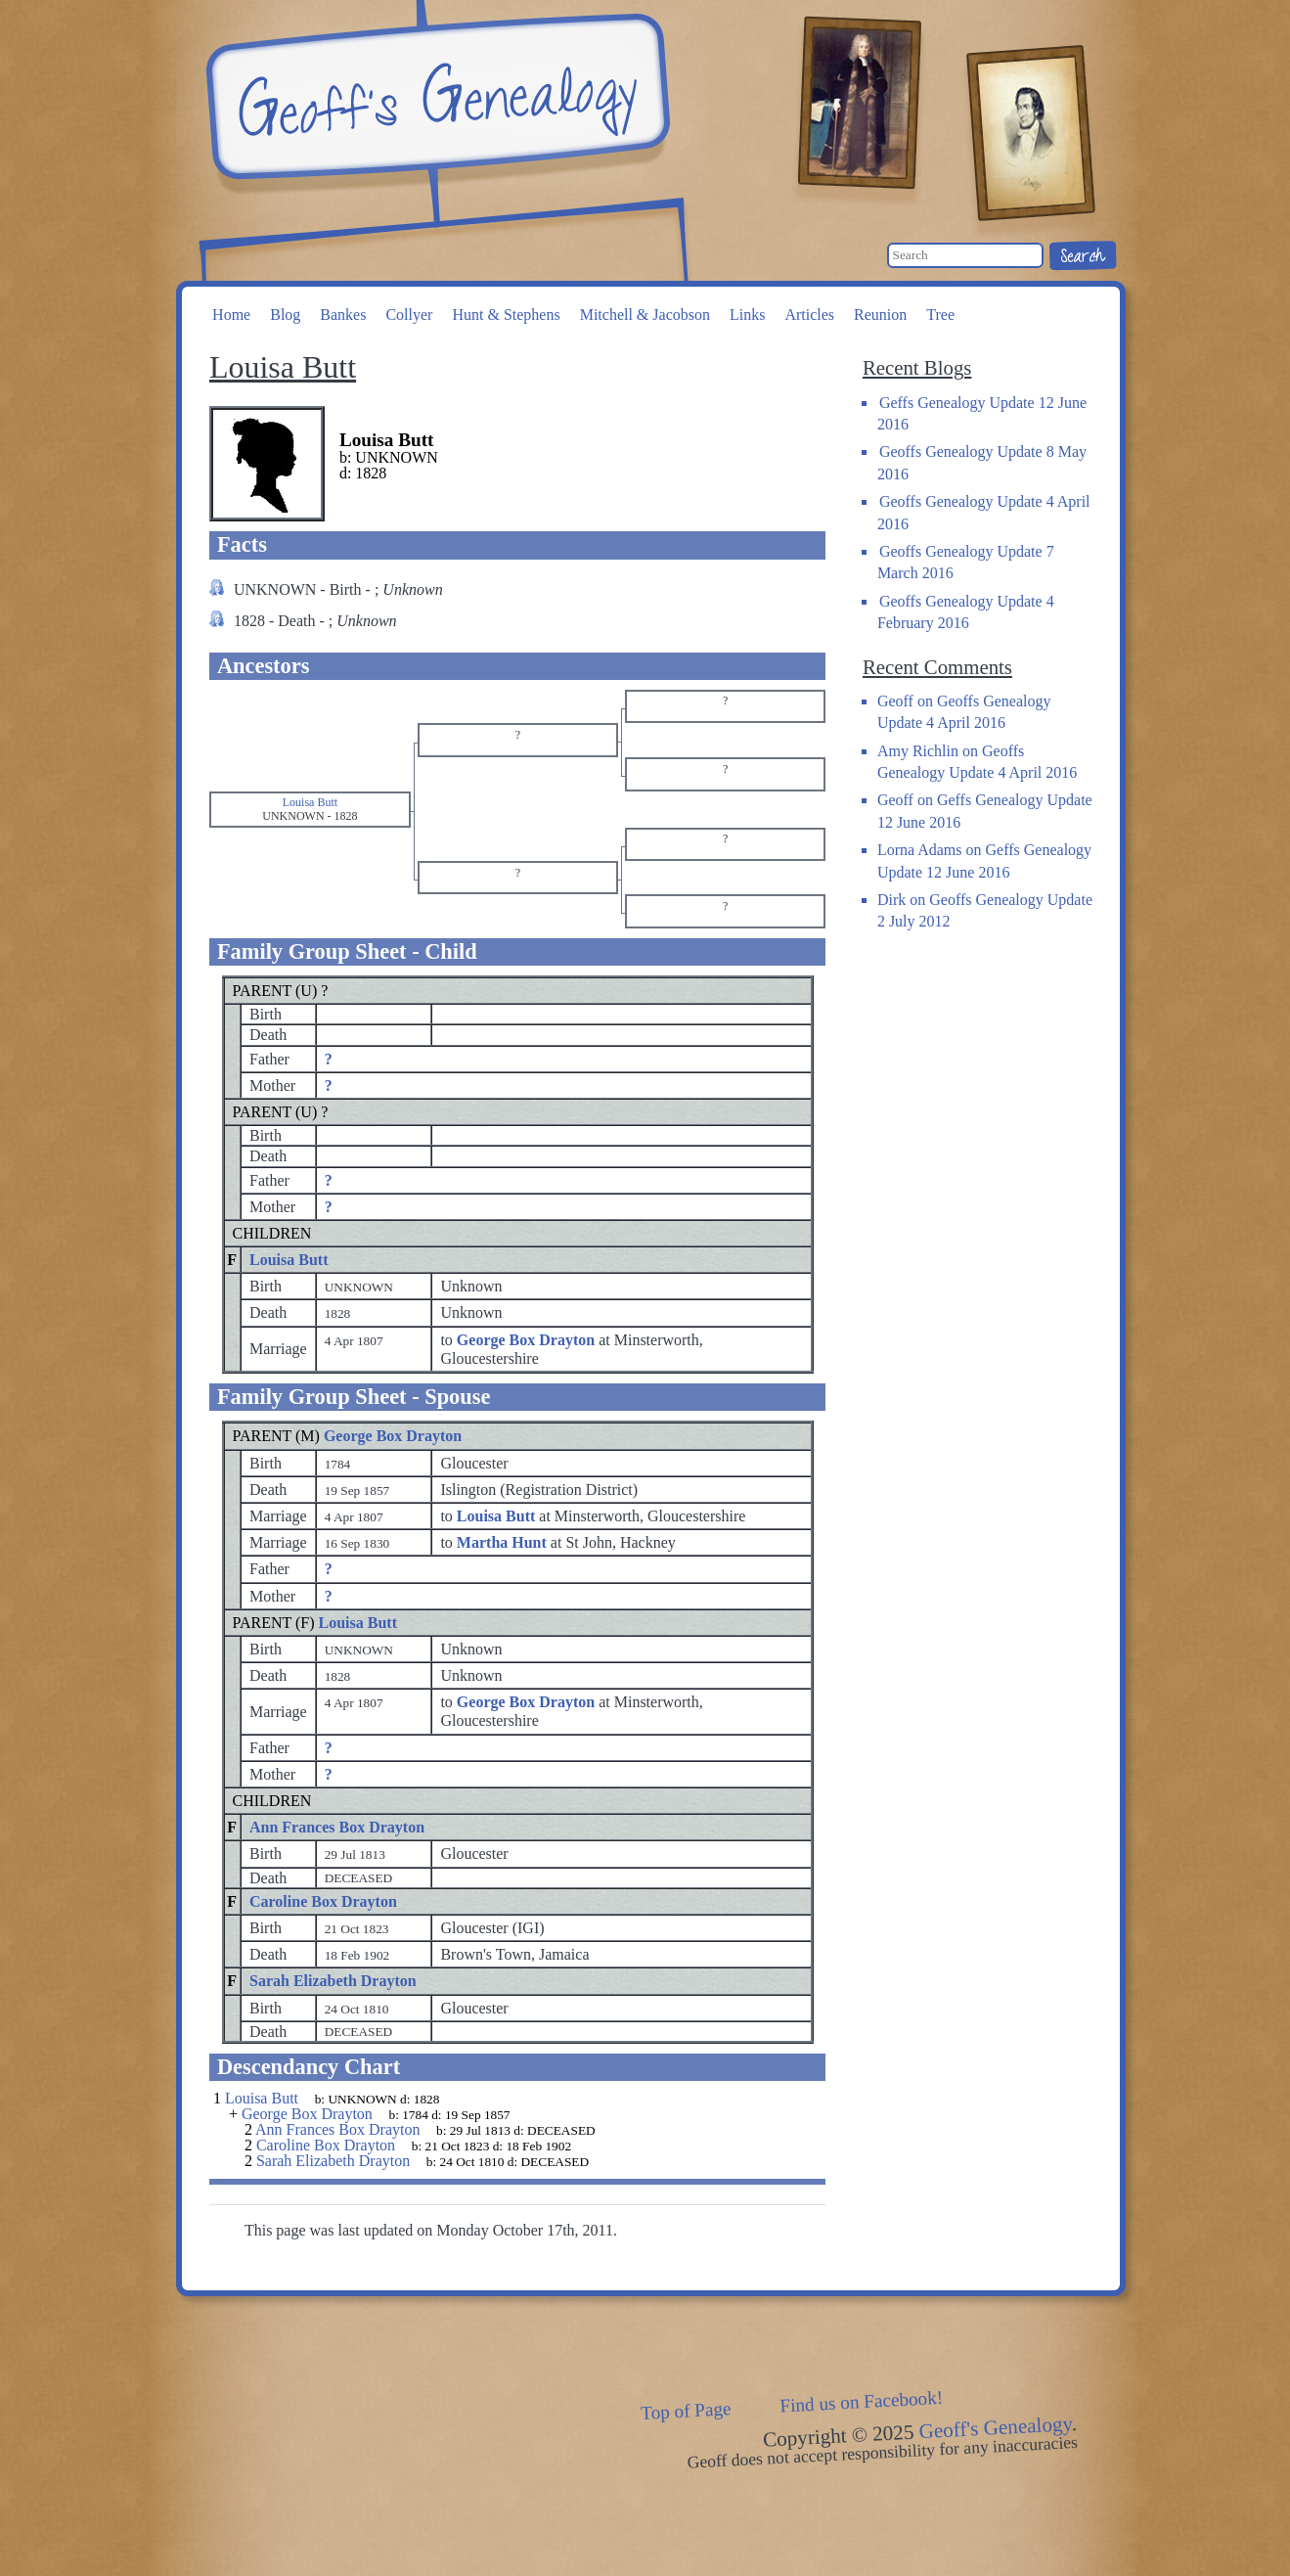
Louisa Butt (288, 1259)
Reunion (880, 314)
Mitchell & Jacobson (645, 314)
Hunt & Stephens (505, 314)
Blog (285, 314)
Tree (940, 314)
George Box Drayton (393, 1435)
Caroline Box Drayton (323, 1901)
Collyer (408, 314)
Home (231, 314)
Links (747, 314)
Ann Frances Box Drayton (336, 1827)
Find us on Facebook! (860, 2402)
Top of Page (685, 2410)
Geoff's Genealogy (435, 98)
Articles (809, 314)
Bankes (343, 314)
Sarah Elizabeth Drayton (333, 1980)
